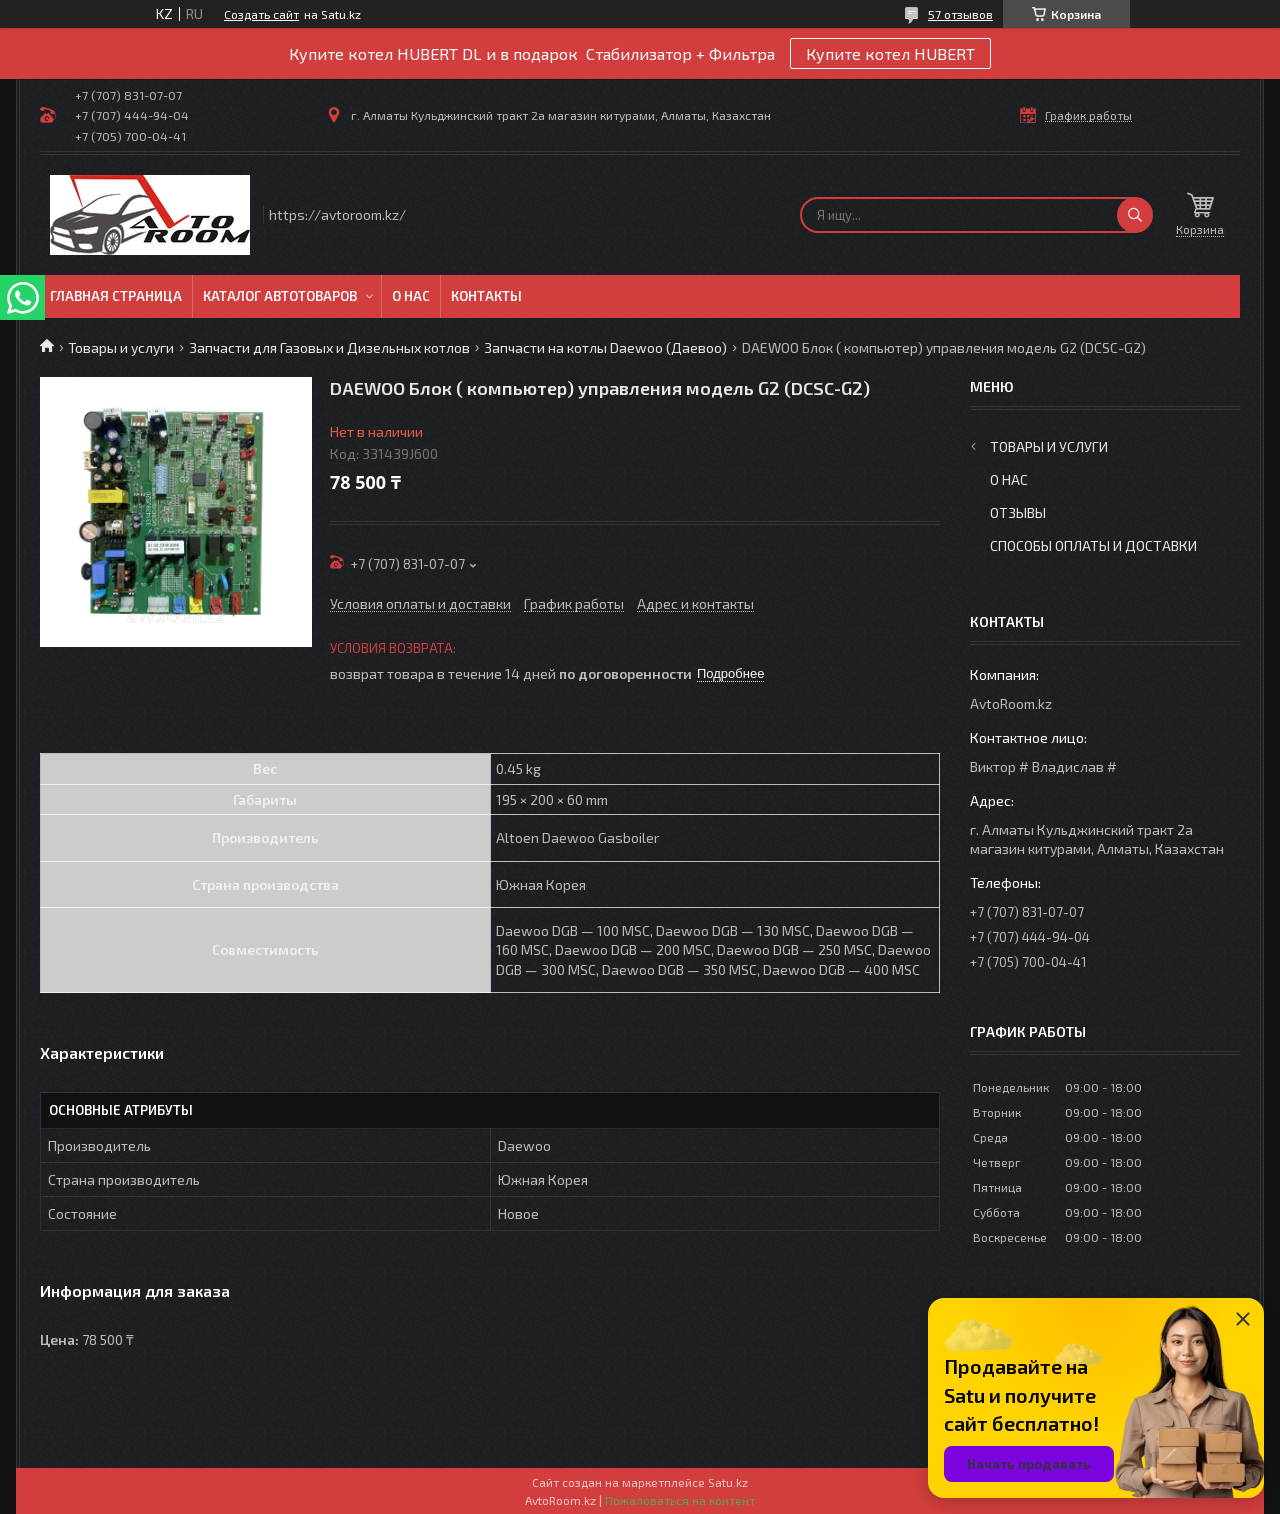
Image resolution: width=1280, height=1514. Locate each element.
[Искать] (1135, 215)
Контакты (486, 296)
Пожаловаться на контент (680, 1500)
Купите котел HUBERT (890, 53)
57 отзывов (960, 14)
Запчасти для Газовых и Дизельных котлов (329, 347)
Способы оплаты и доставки (1093, 545)
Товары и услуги (121, 347)
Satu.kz (728, 1482)
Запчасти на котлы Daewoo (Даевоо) (605, 347)
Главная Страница (116, 296)
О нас (411, 296)
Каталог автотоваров (280, 296)
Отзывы (1018, 512)
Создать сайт (261, 14)
